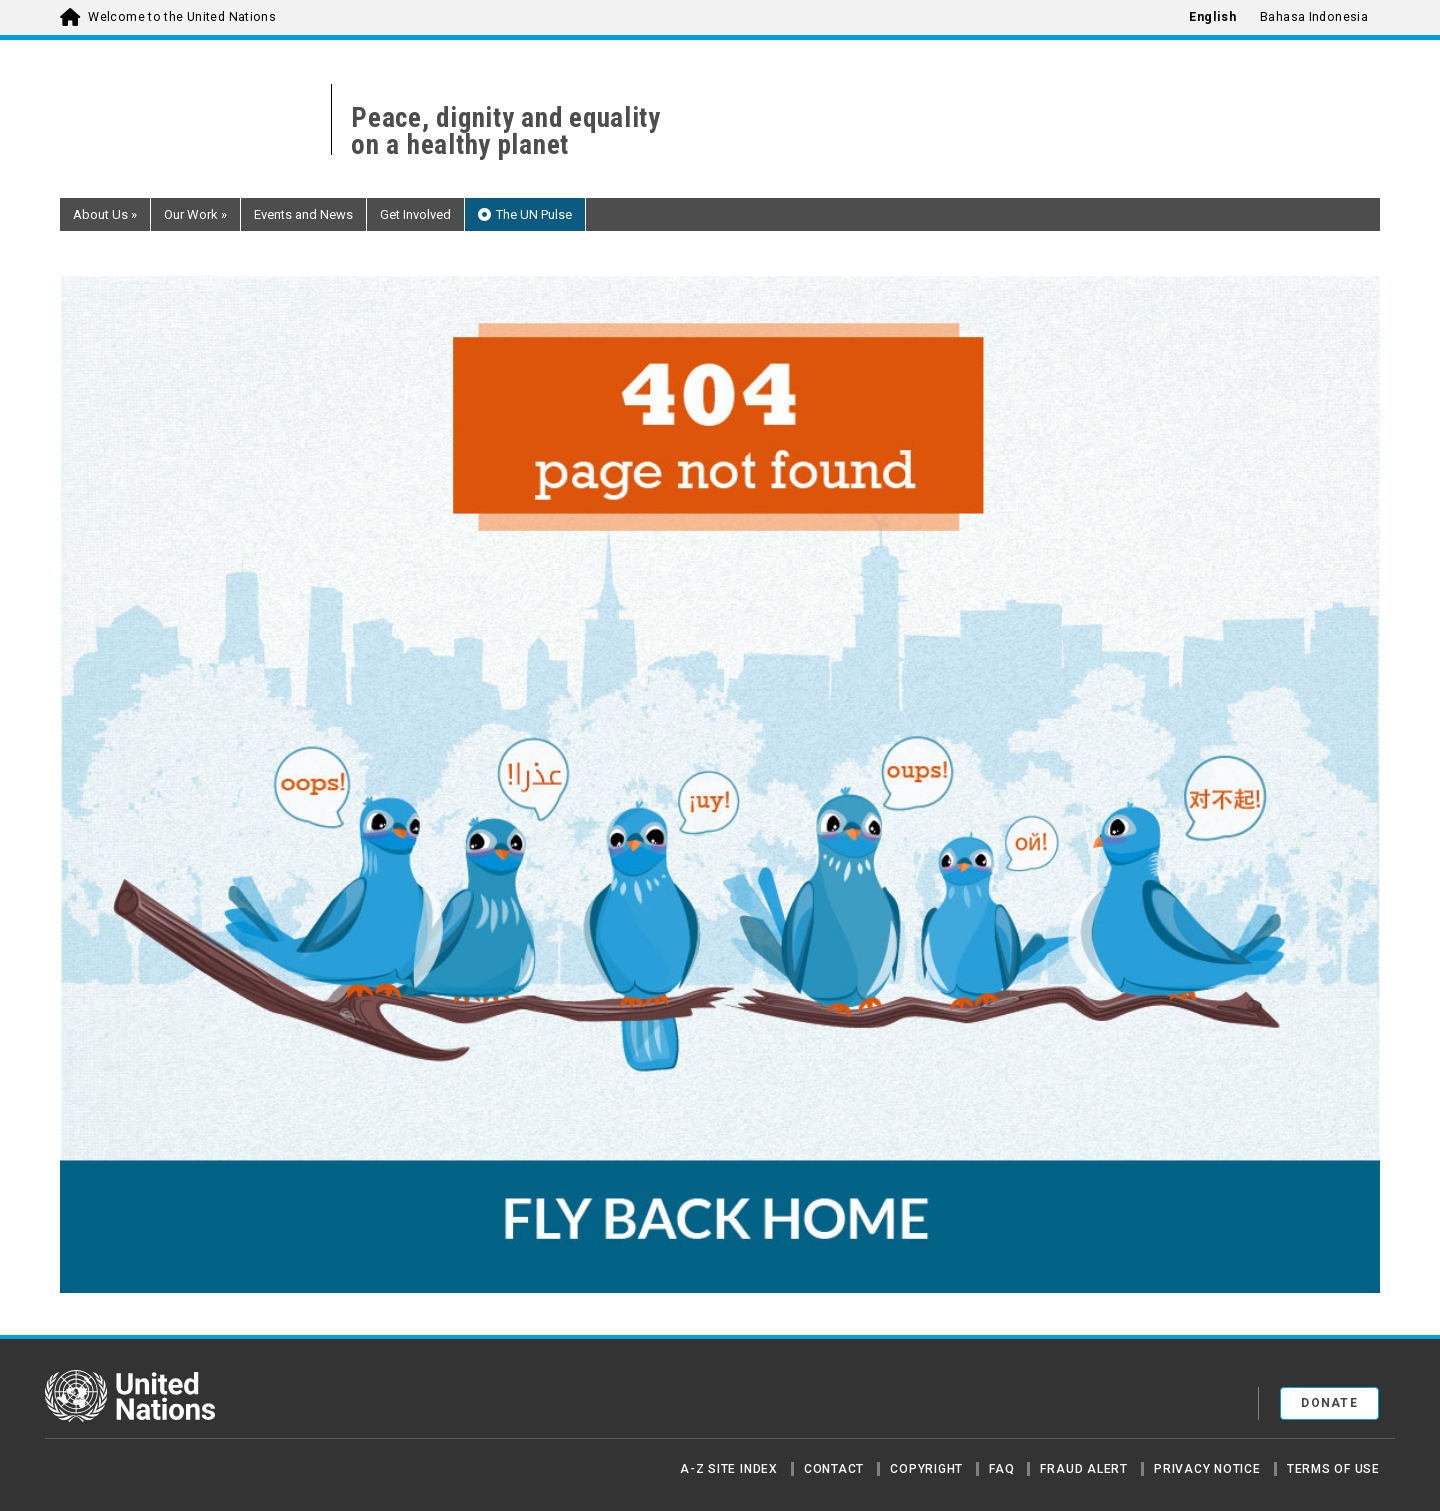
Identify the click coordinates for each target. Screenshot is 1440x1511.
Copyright (926, 1469)
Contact (834, 1469)
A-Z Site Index (729, 1469)
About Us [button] (105, 214)
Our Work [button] (195, 214)
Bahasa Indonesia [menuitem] (1314, 17)
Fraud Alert (1083, 1469)
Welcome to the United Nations (182, 17)
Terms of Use (1333, 1469)
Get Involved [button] (415, 214)
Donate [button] (1329, 1403)
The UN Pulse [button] (534, 214)
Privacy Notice (1207, 1469)
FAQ (1001, 1469)
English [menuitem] (1212, 17)
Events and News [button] (303, 214)
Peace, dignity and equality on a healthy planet (506, 132)
